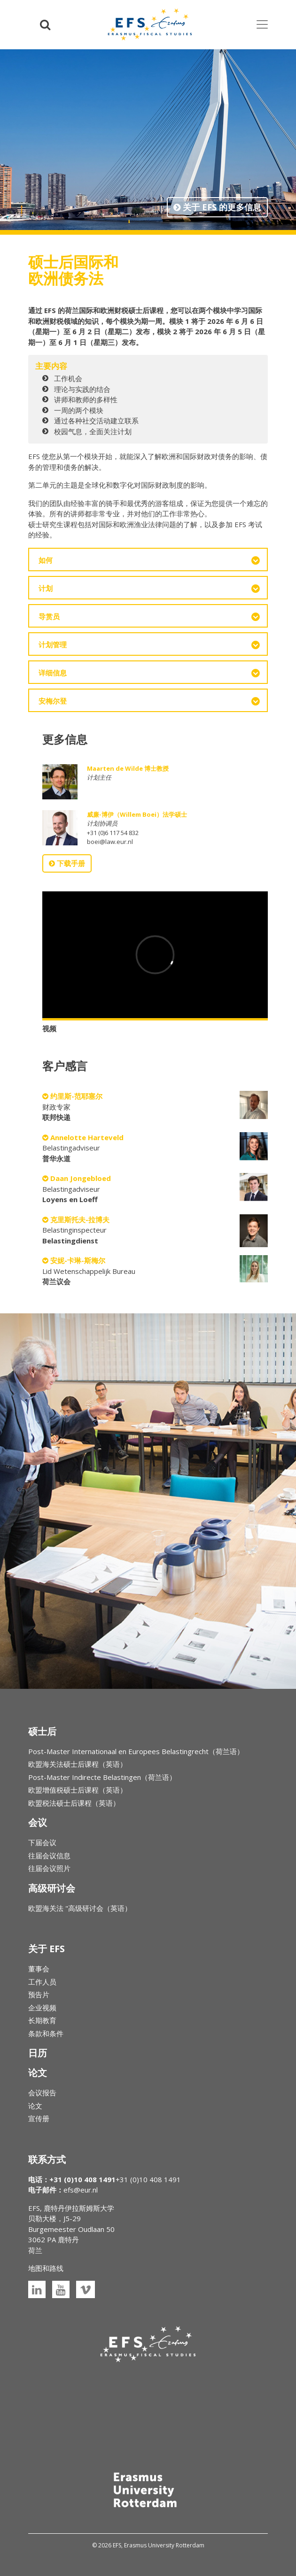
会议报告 (42, 2092)
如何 (46, 560)
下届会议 (42, 1842)
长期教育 (42, 2020)
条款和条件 (45, 2033)
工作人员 (42, 1981)
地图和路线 (45, 2268)
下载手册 (67, 863)
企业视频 (42, 2007)
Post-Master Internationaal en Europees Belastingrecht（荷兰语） (136, 1751)
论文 (35, 2105)
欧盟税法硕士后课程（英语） (74, 1803)
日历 (37, 2053)
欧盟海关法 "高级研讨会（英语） (80, 1908)
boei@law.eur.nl (110, 841)
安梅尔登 (53, 700)
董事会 (38, 1968)
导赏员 (49, 616)
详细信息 (53, 672)
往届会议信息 (49, 1855)
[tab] (148, 559)
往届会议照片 (49, 1868)
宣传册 (38, 2118)
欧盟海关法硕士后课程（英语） (77, 1764)
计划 (46, 588)
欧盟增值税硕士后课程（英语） (77, 1789)
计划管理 (53, 644)
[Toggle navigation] (262, 24)
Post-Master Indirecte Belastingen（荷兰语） (102, 1777)
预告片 (38, 1994)
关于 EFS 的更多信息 (217, 207)
